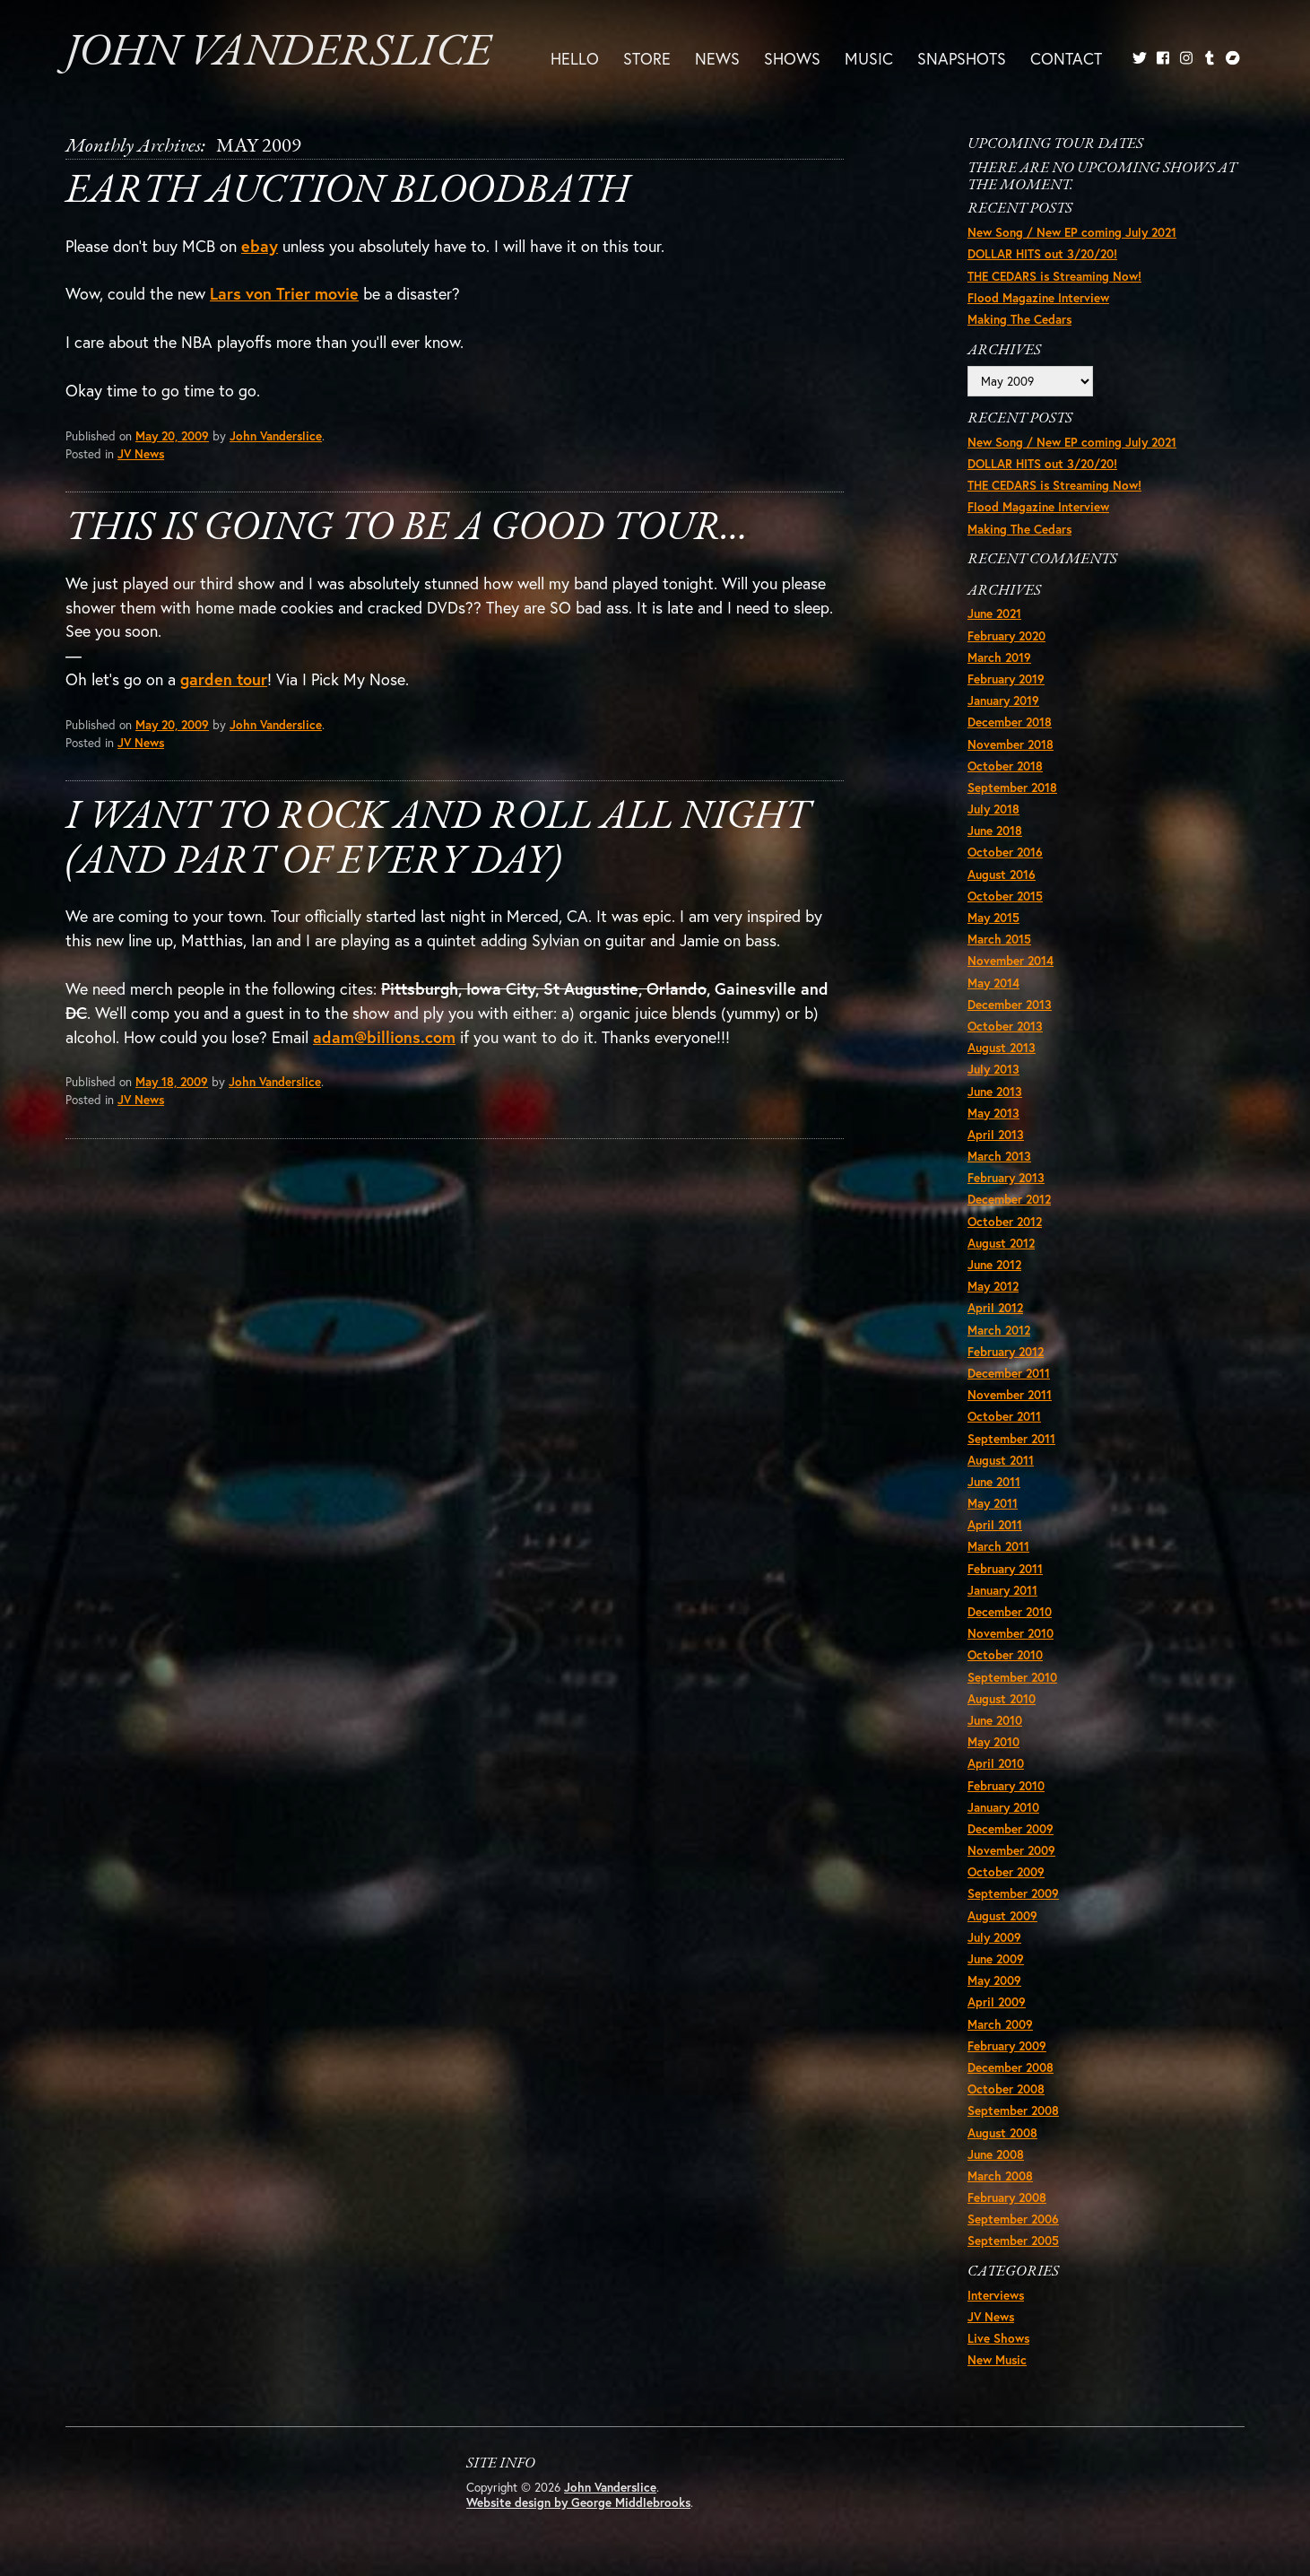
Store (647, 58)
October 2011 (1004, 1416)
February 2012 (1005, 1352)
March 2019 (999, 657)
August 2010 (1001, 1699)
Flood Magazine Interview (1038, 298)
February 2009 (1006, 2046)
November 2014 (1010, 961)
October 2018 (1005, 766)
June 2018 (994, 830)
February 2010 (1006, 1786)
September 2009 (1013, 1893)
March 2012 (998, 1330)
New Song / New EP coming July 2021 (1071, 232)
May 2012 (993, 1286)
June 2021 (994, 613)
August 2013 (1001, 1048)
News (717, 58)
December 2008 (1010, 2067)
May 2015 (993, 917)
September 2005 (1013, 2240)
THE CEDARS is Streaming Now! (1054, 276)
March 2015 (999, 939)
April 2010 (995, 1763)
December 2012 (1009, 1199)
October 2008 (1006, 2089)
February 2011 (1005, 1569)
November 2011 (1009, 1395)
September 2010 (1012, 1677)
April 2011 (994, 1525)
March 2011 (998, 1546)
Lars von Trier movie (284, 293)
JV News (140, 454)
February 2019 (1006, 679)
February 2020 (1006, 636)
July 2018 (993, 809)
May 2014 (993, 983)
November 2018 (1010, 744)
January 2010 (1003, 1807)
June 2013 (994, 1091)
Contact (1066, 58)
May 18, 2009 (171, 1082)
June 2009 (995, 1959)
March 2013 (999, 1156)
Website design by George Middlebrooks (578, 2502)
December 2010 (1009, 1612)
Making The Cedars (1019, 319)
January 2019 (1003, 700)
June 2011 (993, 1482)
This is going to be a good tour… (406, 529)
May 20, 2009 (172, 436)
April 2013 (995, 1135)
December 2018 (1009, 722)
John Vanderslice (277, 53)
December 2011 (1008, 1373)
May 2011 (992, 1503)
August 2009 (1002, 1916)
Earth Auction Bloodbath (347, 191)
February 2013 (1006, 1178)
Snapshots (961, 58)
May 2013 (993, 1113)
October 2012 (1004, 1222)
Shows (792, 58)
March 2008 (1000, 2176)
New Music (997, 2360)
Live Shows (998, 2338)
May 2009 (994, 1980)
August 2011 (1000, 1460)
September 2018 (1012, 787)
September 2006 (1013, 2219)
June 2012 (994, 1265)
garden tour (223, 679)
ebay (259, 246)
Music (869, 58)
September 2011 (1011, 1439)
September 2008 (1013, 2110)
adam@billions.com (384, 1037)
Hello (575, 58)
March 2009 (1000, 2024)
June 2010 (994, 1720)
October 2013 (1005, 1026)
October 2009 (1006, 1872)
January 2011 (1002, 1590)
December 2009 (1010, 1829)
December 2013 (1009, 1004)
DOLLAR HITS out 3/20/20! (1042, 254)
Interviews (995, 2295)
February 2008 (1006, 2197)
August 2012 (1001, 1243)
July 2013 (993, 1069)
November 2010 (1010, 1633)
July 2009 (994, 1937)
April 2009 (996, 2002)
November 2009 (1011, 1850)
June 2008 (995, 2154)
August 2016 (1001, 874)
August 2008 (1002, 2133)
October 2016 (1005, 852)
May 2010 (993, 1742)
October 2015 (1005, 896)
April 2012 (995, 1308)
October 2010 (1005, 1655)
